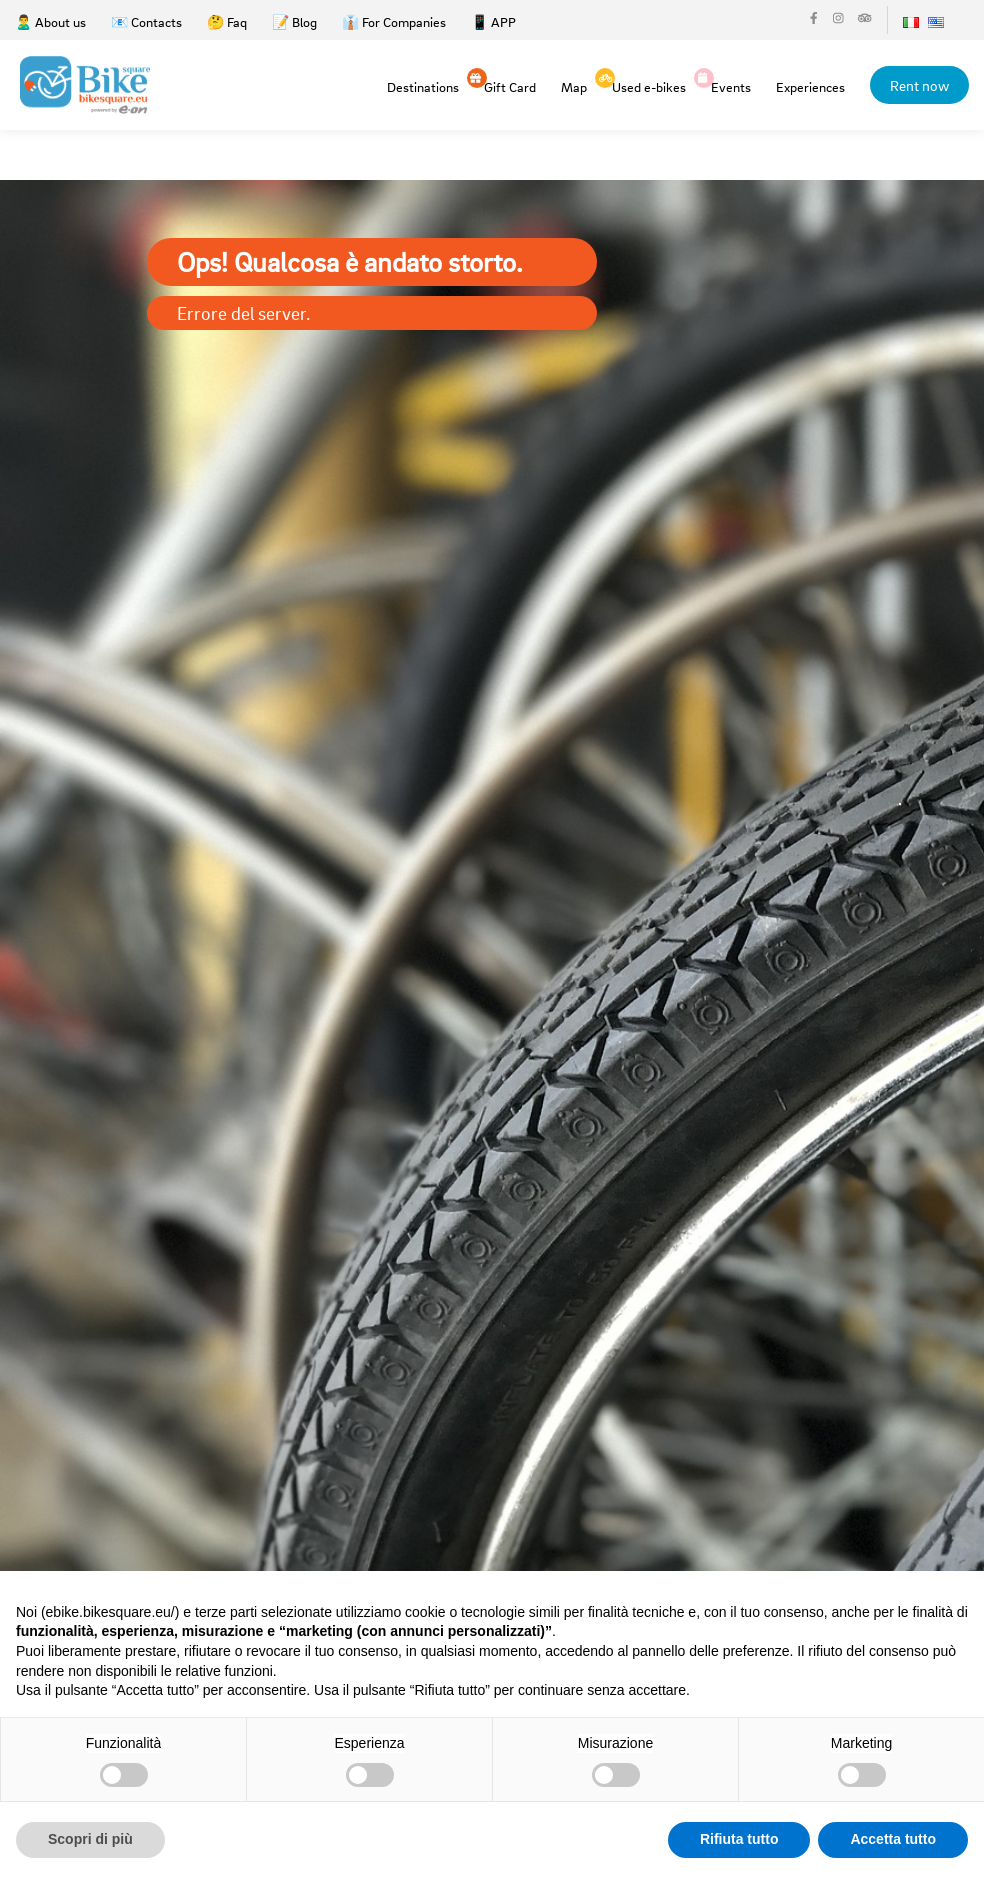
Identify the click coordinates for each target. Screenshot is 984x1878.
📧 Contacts (146, 21)
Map (574, 86)
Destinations (423, 86)
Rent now (919, 85)
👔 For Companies (394, 21)
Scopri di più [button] (90, 1839)
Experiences (810, 86)
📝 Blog (294, 21)
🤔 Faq (227, 21)
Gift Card (510, 85)
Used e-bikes (649, 85)
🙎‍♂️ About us (50, 21)
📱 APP (493, 21)
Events (731, 85)
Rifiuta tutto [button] (739, 1839)
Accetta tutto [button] (893, 1839)
